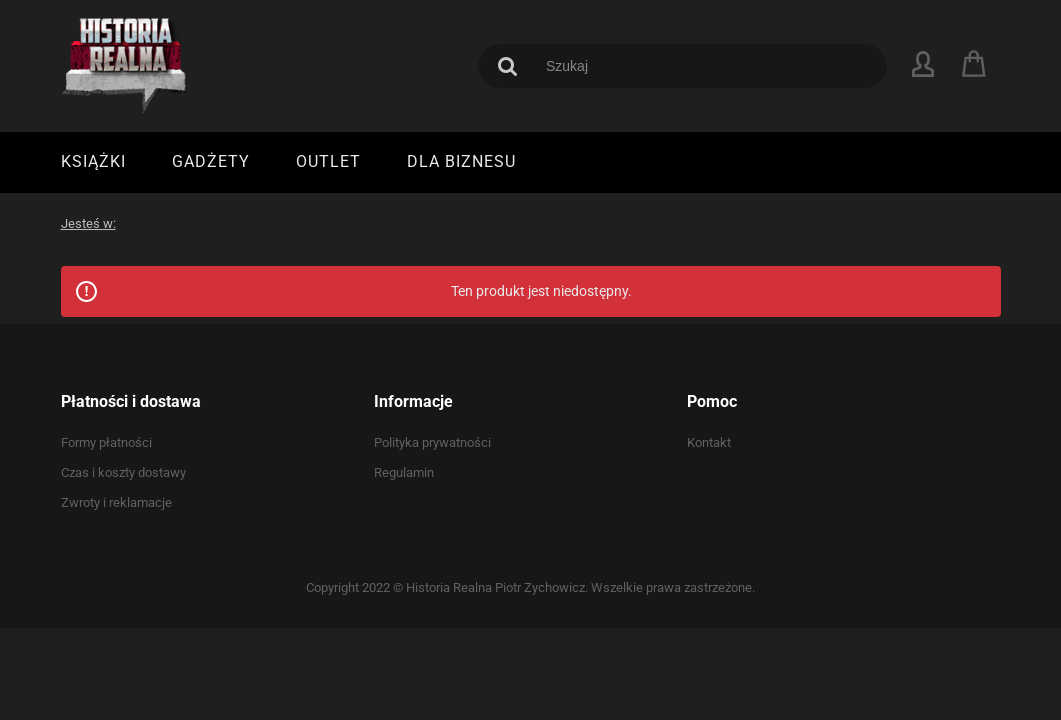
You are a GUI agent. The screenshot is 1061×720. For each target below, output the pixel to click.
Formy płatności (106, 442)
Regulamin (404, 472)
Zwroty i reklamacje (116, 502)
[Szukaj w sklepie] (701, 66)
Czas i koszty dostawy (123, 472)
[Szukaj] (508, 66)
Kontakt (709, 442)
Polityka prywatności (432, 442)
